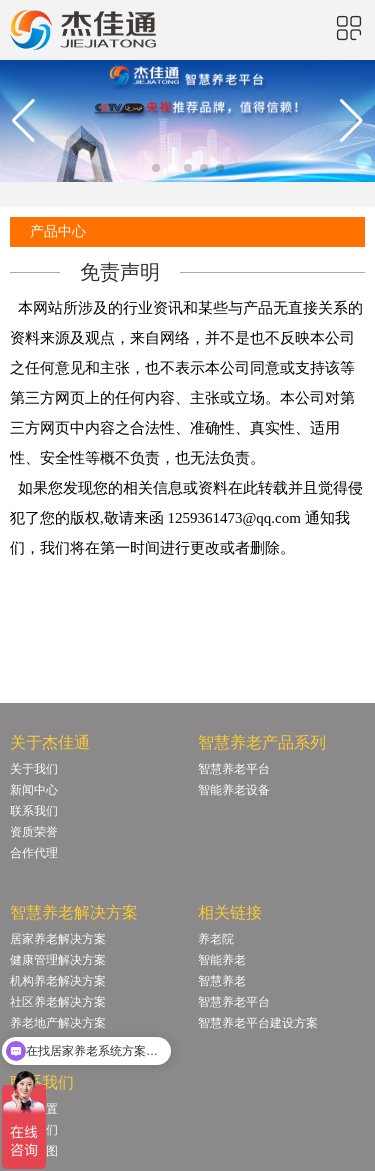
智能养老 (222, 960)
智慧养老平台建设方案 (258, 1023)
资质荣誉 (34, 832)
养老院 (216, 939)
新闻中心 (34, 790)
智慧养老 (222, 981)
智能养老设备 (234, 790)
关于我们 (34, 769)
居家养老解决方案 (58, 939)
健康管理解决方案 (58, 960)
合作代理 (34, 853)
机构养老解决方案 (58, 981)
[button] (156, 168)
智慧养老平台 (234, 769)
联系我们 (34, 811)
